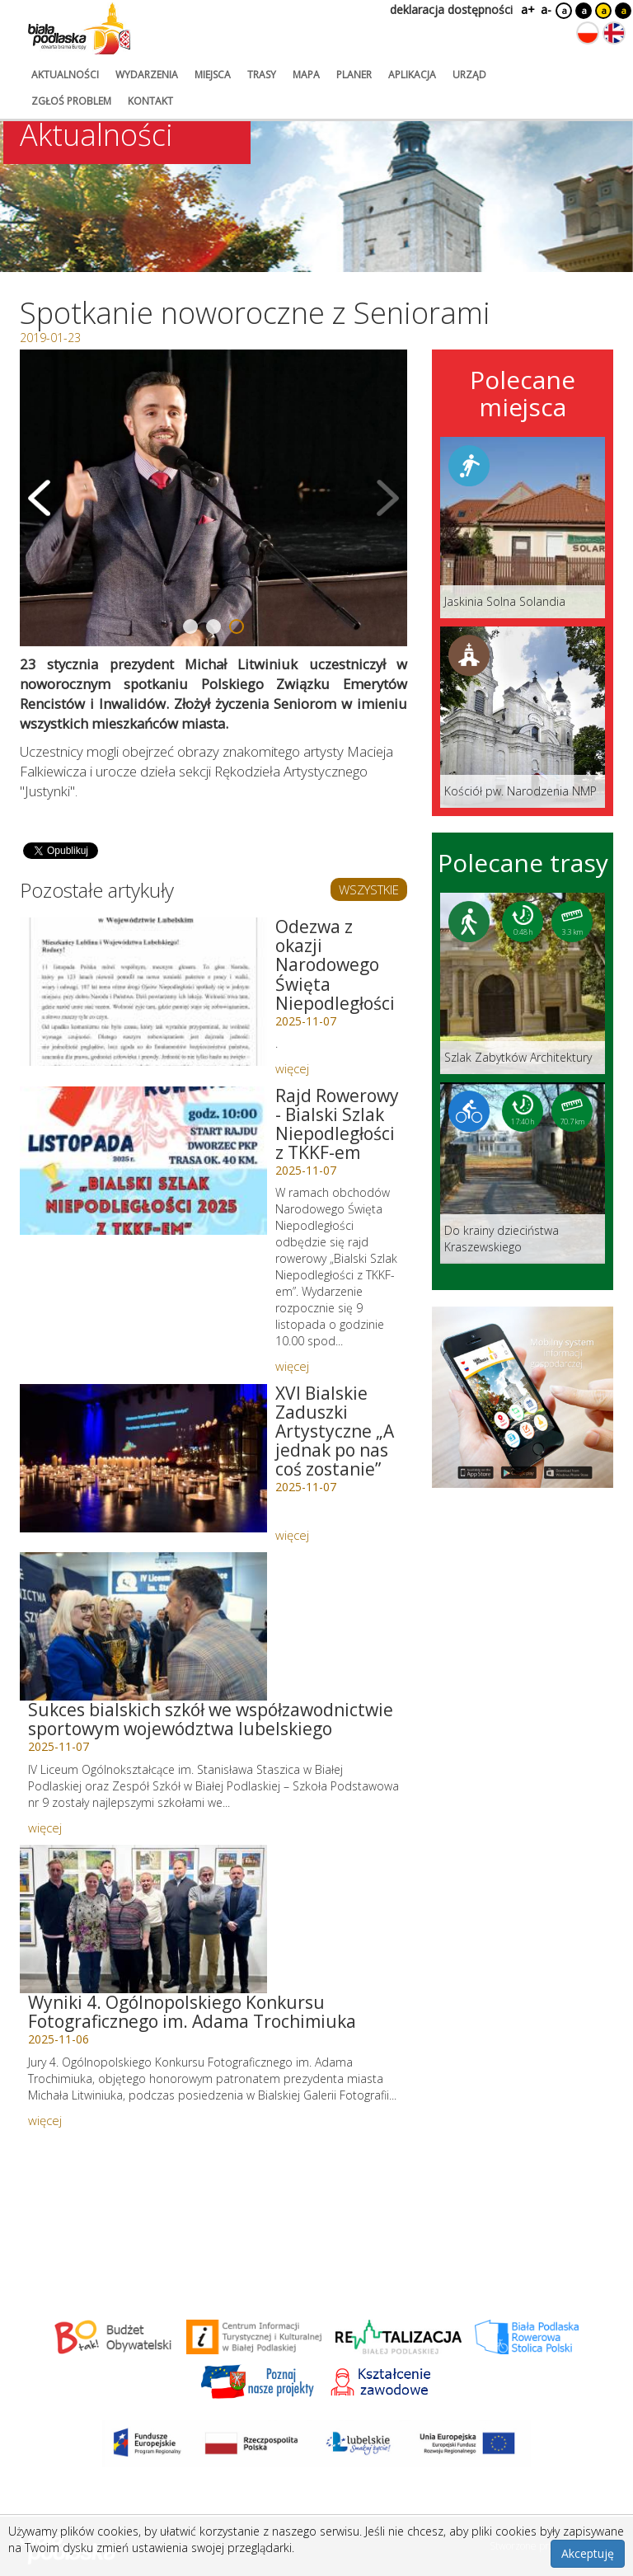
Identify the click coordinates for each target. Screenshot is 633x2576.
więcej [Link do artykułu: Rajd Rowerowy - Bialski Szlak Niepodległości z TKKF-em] (292, 1366)
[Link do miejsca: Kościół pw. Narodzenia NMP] (522, 717)
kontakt (150, 101)
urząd (469, 75)
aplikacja (412, 75)
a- (546, 9)
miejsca (213, 75)
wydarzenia (146, 75)
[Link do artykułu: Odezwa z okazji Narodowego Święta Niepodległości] (143, 991)
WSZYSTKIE (369, 889)
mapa (306, 75)
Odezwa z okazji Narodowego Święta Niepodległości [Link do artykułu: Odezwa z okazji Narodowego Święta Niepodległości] (335, 964)
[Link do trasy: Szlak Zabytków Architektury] (522, 983)
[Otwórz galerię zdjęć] (213, 498)
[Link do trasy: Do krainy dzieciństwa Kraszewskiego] (522, 1173)
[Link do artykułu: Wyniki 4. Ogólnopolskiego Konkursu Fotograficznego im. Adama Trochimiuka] (143, 1919)
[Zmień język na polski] (587, 33)
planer (354, 75)
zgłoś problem (71, 101)
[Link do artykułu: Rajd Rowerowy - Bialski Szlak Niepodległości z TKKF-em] (143, 1160)
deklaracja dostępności (451, 9)
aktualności (65, 75)
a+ (526, 9)
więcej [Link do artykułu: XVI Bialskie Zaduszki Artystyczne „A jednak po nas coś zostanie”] (292, 1535)
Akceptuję (587, 2553)
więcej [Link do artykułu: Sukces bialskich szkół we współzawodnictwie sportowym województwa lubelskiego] (45, 1827)
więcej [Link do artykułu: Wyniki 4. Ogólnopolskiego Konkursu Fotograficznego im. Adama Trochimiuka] (45, 2120)
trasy (261, 75)
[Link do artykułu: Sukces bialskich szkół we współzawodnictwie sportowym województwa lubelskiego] (143, 1626)
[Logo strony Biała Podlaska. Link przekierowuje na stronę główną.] (79, 29)
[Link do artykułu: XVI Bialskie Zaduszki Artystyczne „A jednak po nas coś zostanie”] (143, 1458)
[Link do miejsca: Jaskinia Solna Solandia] (522, 527)
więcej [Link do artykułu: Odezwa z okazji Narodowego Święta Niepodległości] (292, 1068)
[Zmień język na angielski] (614, 33)
